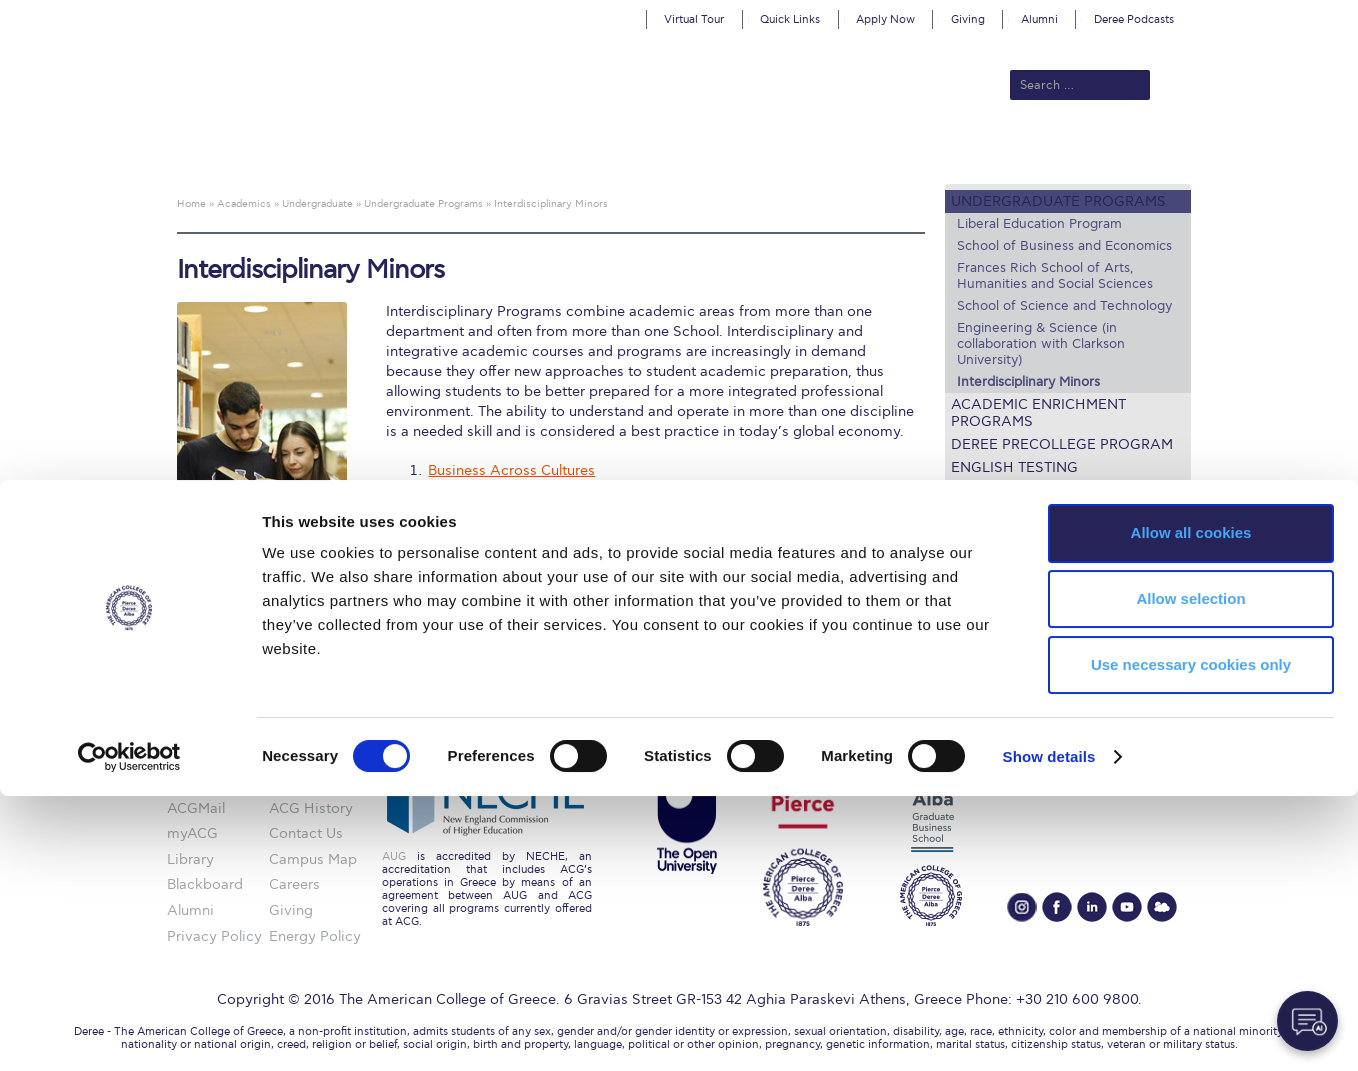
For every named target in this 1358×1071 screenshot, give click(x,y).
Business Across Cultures (511, 470)
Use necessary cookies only (1191, 939)
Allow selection (1190, 873)
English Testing (1014, 467)
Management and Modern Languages (552, 504)
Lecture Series (1009, 490)
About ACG (404, 152)
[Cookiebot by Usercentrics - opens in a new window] (129, 1032)
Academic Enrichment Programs (1038, 413)
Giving (968, 19)
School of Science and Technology (1064, 306)
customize (1273, 14)
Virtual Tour (694, 19)
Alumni (1039, 19)
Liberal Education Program (1039, 224)
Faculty (981, 513)
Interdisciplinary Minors (1028, 382)
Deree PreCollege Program (1062, 444)
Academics (595, 152)
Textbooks (994, 582)
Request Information (1036, 628)
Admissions (500, 152)
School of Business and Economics (1064, 246)
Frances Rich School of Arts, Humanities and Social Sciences (1055, 276)
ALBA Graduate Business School (769, 152)
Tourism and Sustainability (515, 521)
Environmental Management (521, 487)
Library (980, 559)
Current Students (972, 152)
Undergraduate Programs (1058, 201)
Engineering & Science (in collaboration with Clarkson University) (1041, 344)
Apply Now (885, 19)
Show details (1049, 1031)
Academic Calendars (1035, 536)
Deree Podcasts (1134, 19)
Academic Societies (1028, 605)
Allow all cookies (1191, 807)
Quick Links (790, 19)
